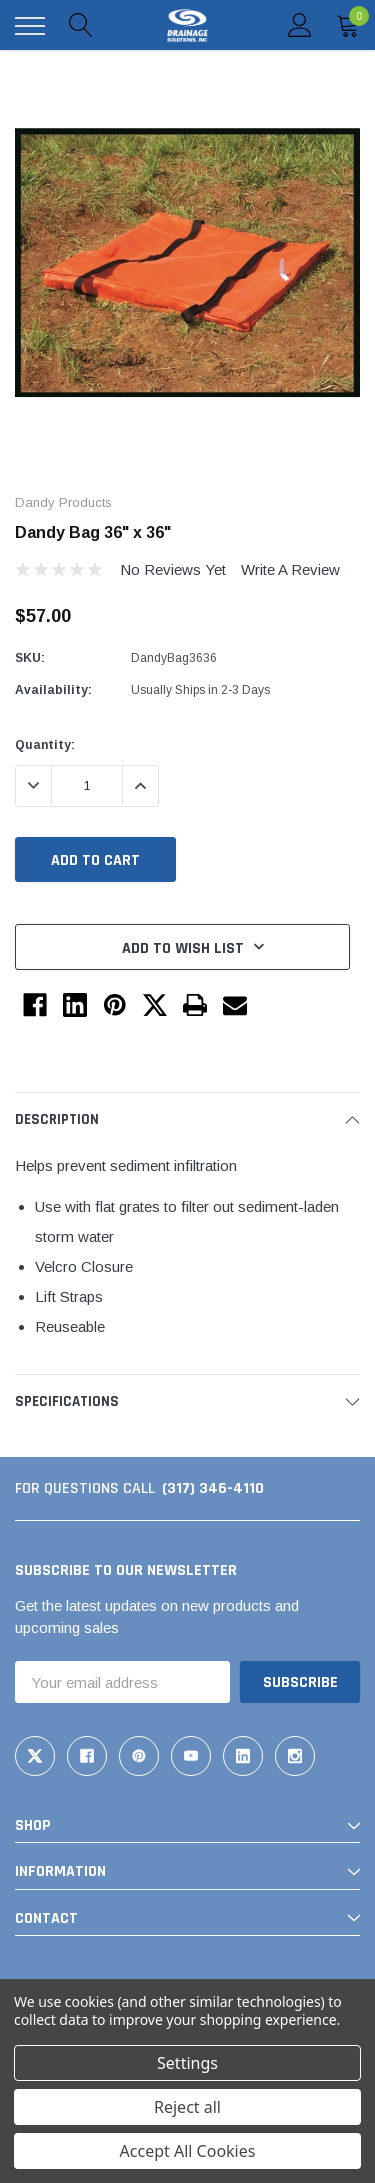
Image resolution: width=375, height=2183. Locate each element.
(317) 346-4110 (213, 1488)
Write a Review (290, 569)
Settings (187, 2063)
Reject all (187, 2107)
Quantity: (45, 745)
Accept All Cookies (188, 2151)
